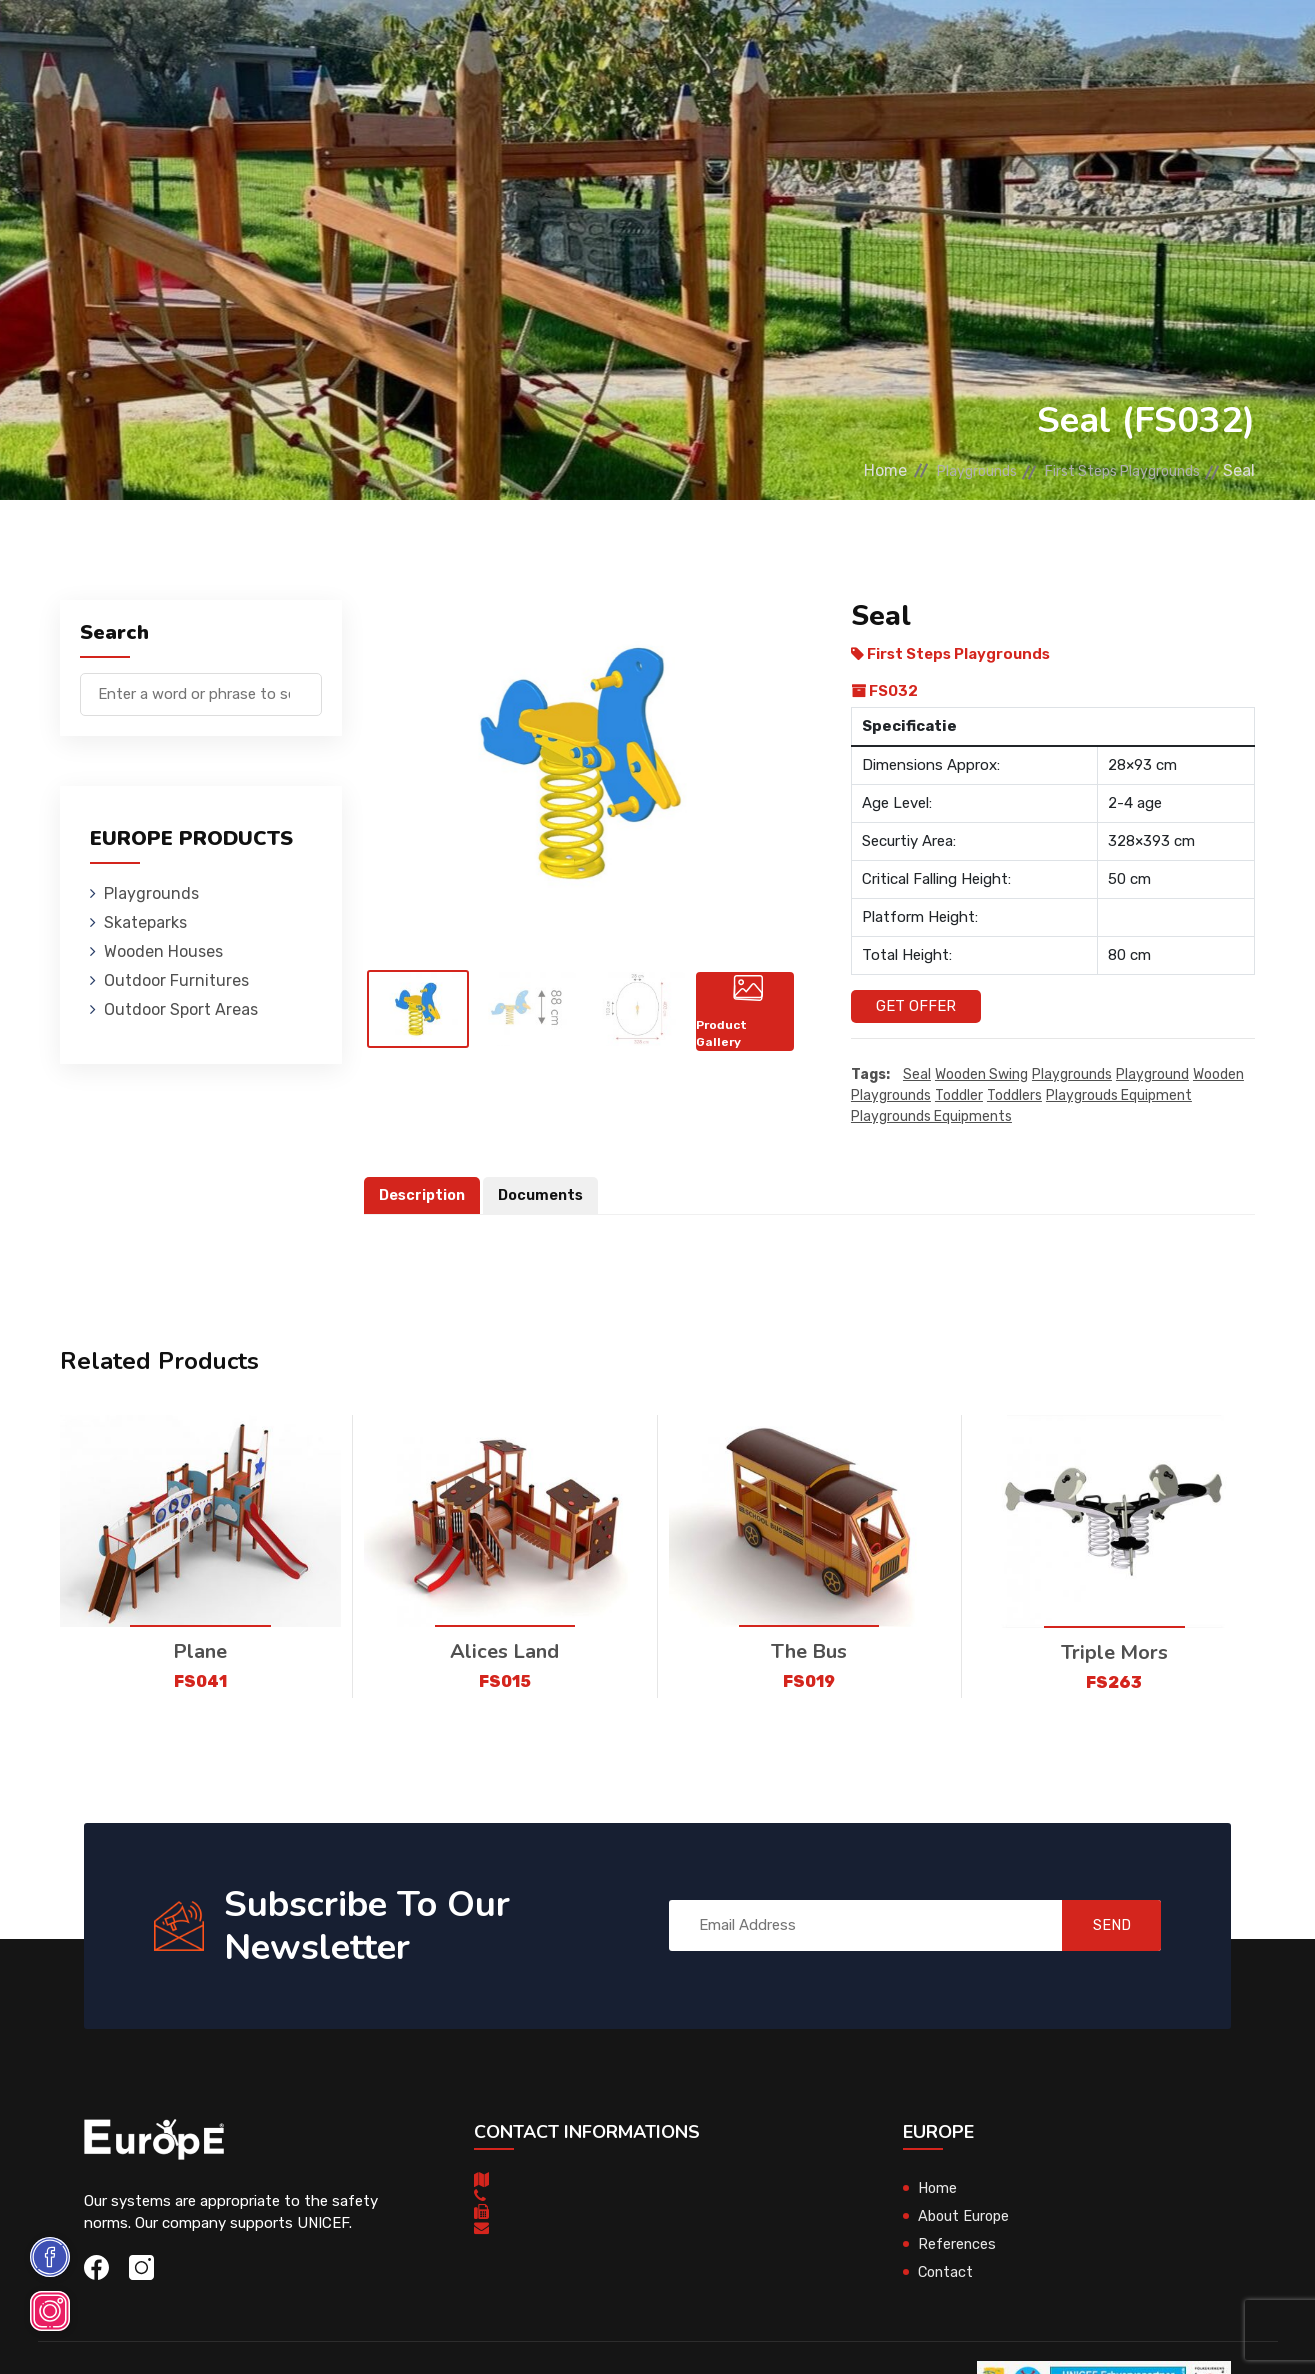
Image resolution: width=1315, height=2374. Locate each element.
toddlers (1014, 1095)
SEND (1101, 1926)
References (884, 44)
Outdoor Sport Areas (181, 1009)
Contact (981, 44)
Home (831, 470)
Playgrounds (223, 44)
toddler (959, 1095)
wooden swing (981, 1074)
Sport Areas (771, 44)
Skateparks (339, 44)
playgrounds (1072, 1074)
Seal (917, 1074)
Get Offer (916, 1006)
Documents (546, 1195)
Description (424, 1195)
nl (1203, 47)
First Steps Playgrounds (1108, 470)
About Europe (965, 2216)
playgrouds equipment (1119, 1095)
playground (1152, 1074)
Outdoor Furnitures (622, 44)
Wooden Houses (463, 44)
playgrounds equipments (931, 1116)
